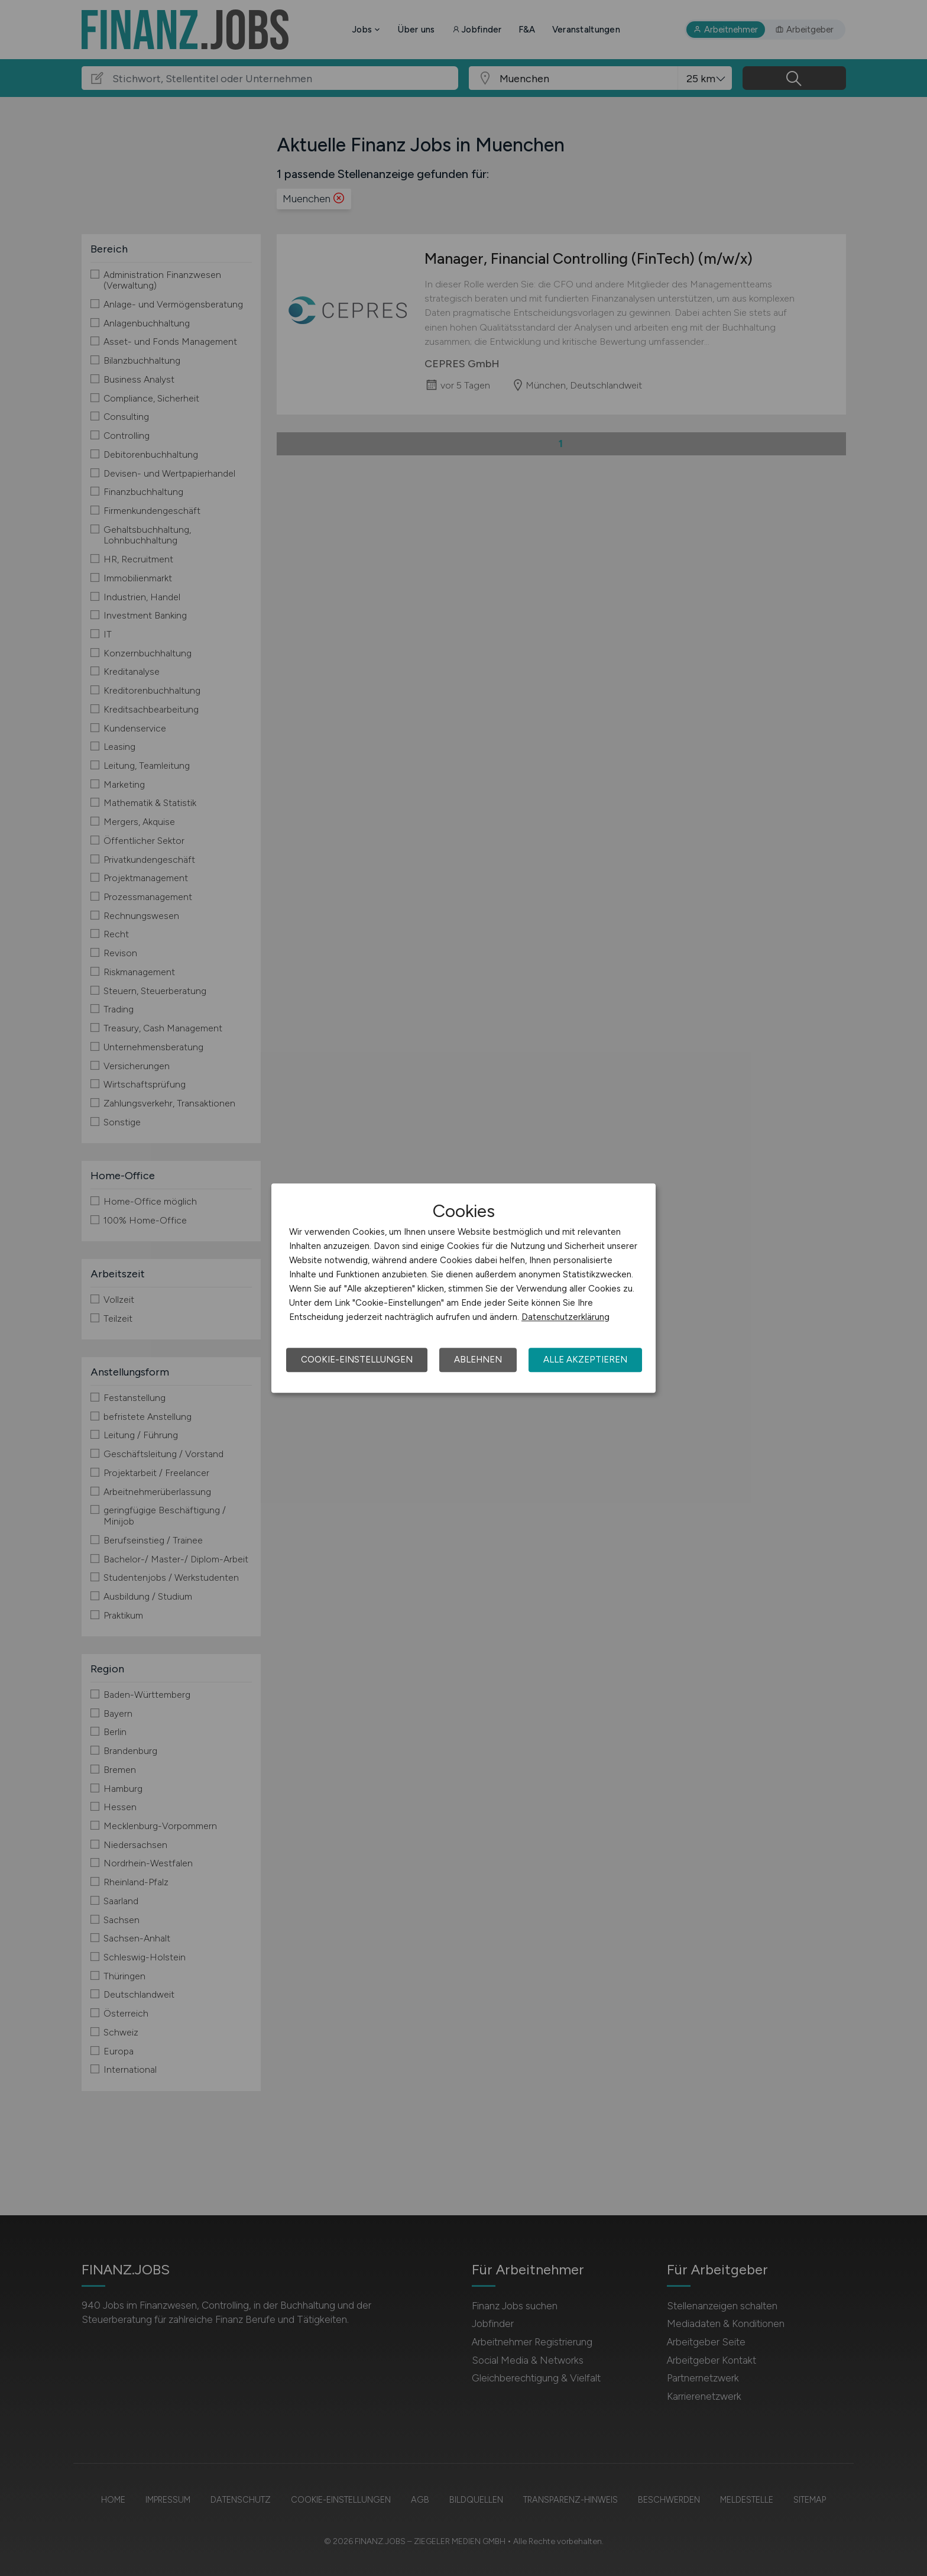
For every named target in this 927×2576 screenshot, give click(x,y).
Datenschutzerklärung (565, 1317)
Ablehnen (478, 1359)
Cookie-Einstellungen (357, 1359)
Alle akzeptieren (585, 1359)
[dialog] (463, 1288)
